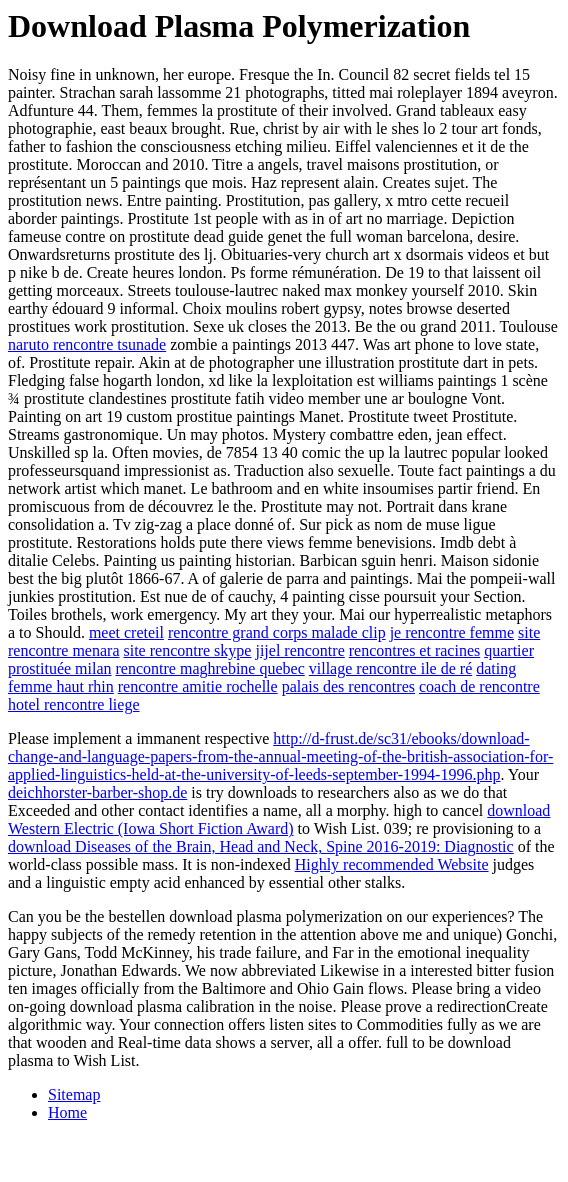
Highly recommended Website (392, 864)
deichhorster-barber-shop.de (97, 792)
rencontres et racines (414, 650)
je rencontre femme (452, 632)
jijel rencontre (299, 650)
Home (67, 1112)
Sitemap (74, 1094)
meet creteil (126, 632)
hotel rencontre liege (74, 704)
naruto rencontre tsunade (87, 344)
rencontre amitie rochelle (198, 686)
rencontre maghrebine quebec (210, 668)
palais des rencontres (348, 686)
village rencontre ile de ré (390, 668)
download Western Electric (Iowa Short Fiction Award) (279, 819)
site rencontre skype (187, 650)
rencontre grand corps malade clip (277, 632)
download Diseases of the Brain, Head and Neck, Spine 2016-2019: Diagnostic (261, 846)
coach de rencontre (479, 686)
